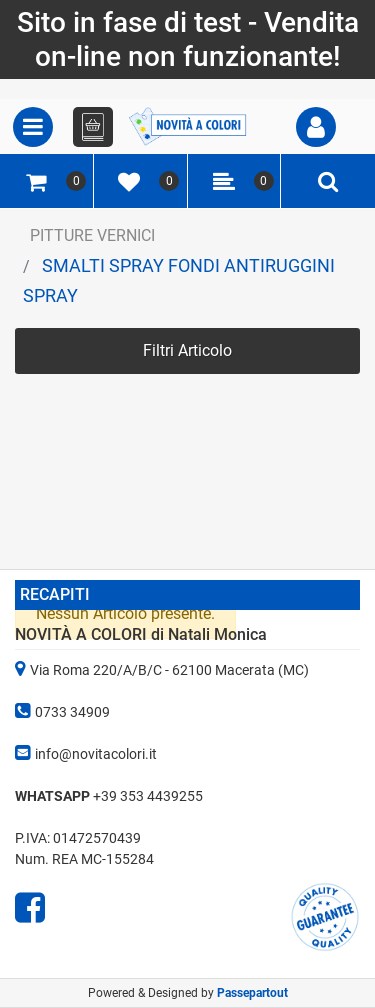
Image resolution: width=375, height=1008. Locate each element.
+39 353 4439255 (148, 796)
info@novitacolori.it (96, 754)
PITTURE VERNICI (92, 235)
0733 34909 (72, 712)
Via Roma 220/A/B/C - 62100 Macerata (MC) (169, 670)
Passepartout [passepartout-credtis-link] (252, 993)
